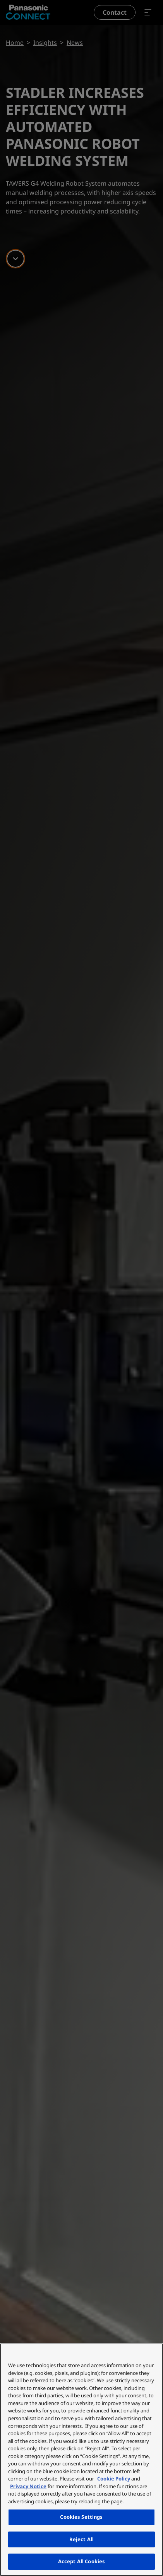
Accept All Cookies (81, 2561)
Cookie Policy (113, 2478)
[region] (81, 2459)
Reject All (81, 2539)
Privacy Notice (28, 2486)
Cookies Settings (81, 2516)
